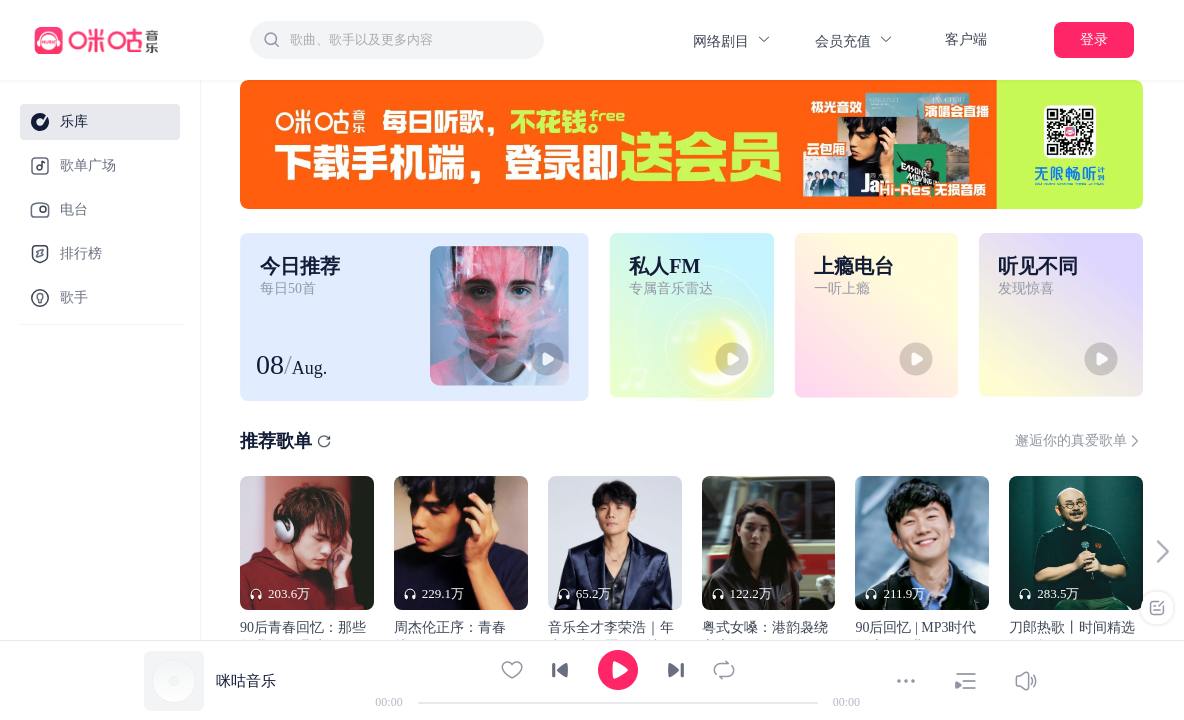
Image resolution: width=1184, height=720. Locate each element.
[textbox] (411, 40)
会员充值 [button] (854, 40)
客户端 (966, 39)
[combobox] (397, 40)
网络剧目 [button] (732, 40)
